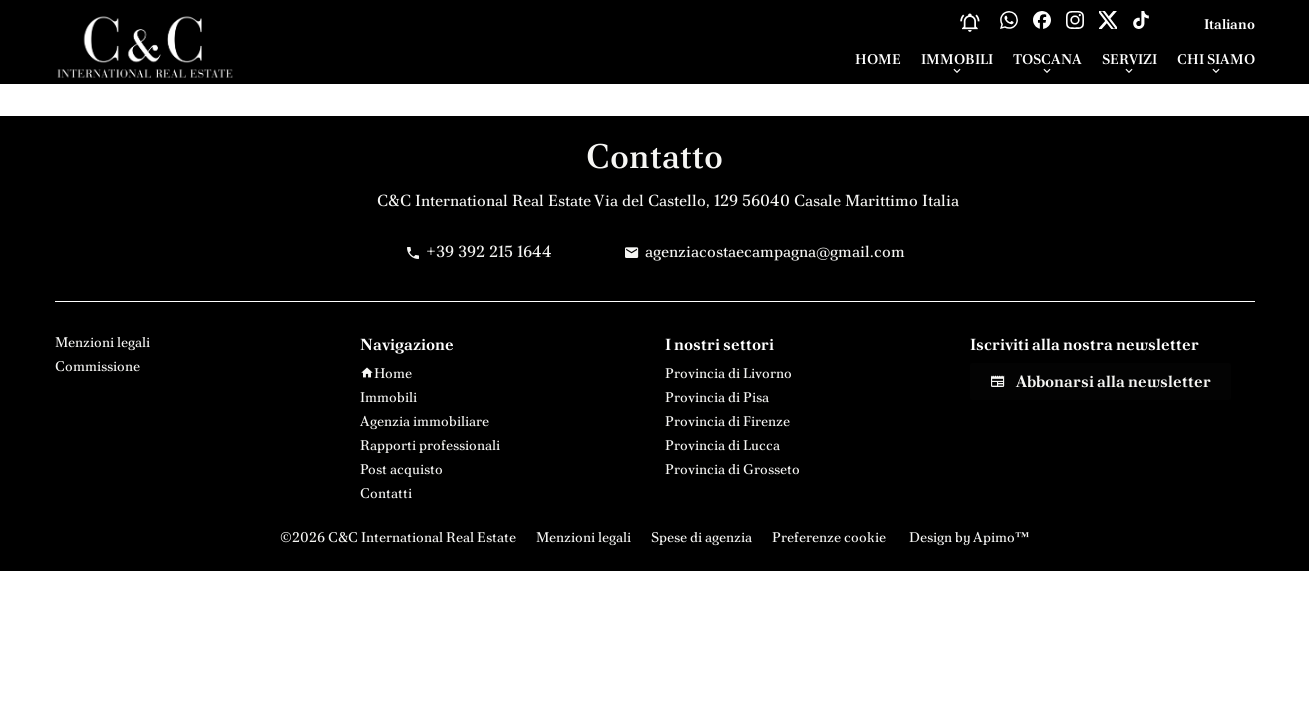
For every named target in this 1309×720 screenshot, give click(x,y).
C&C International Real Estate (484, 200)
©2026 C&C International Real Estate (398, 537)
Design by (968, 537)
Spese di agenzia (701, 537)
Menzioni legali (583, 537)
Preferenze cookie (829, 537)
